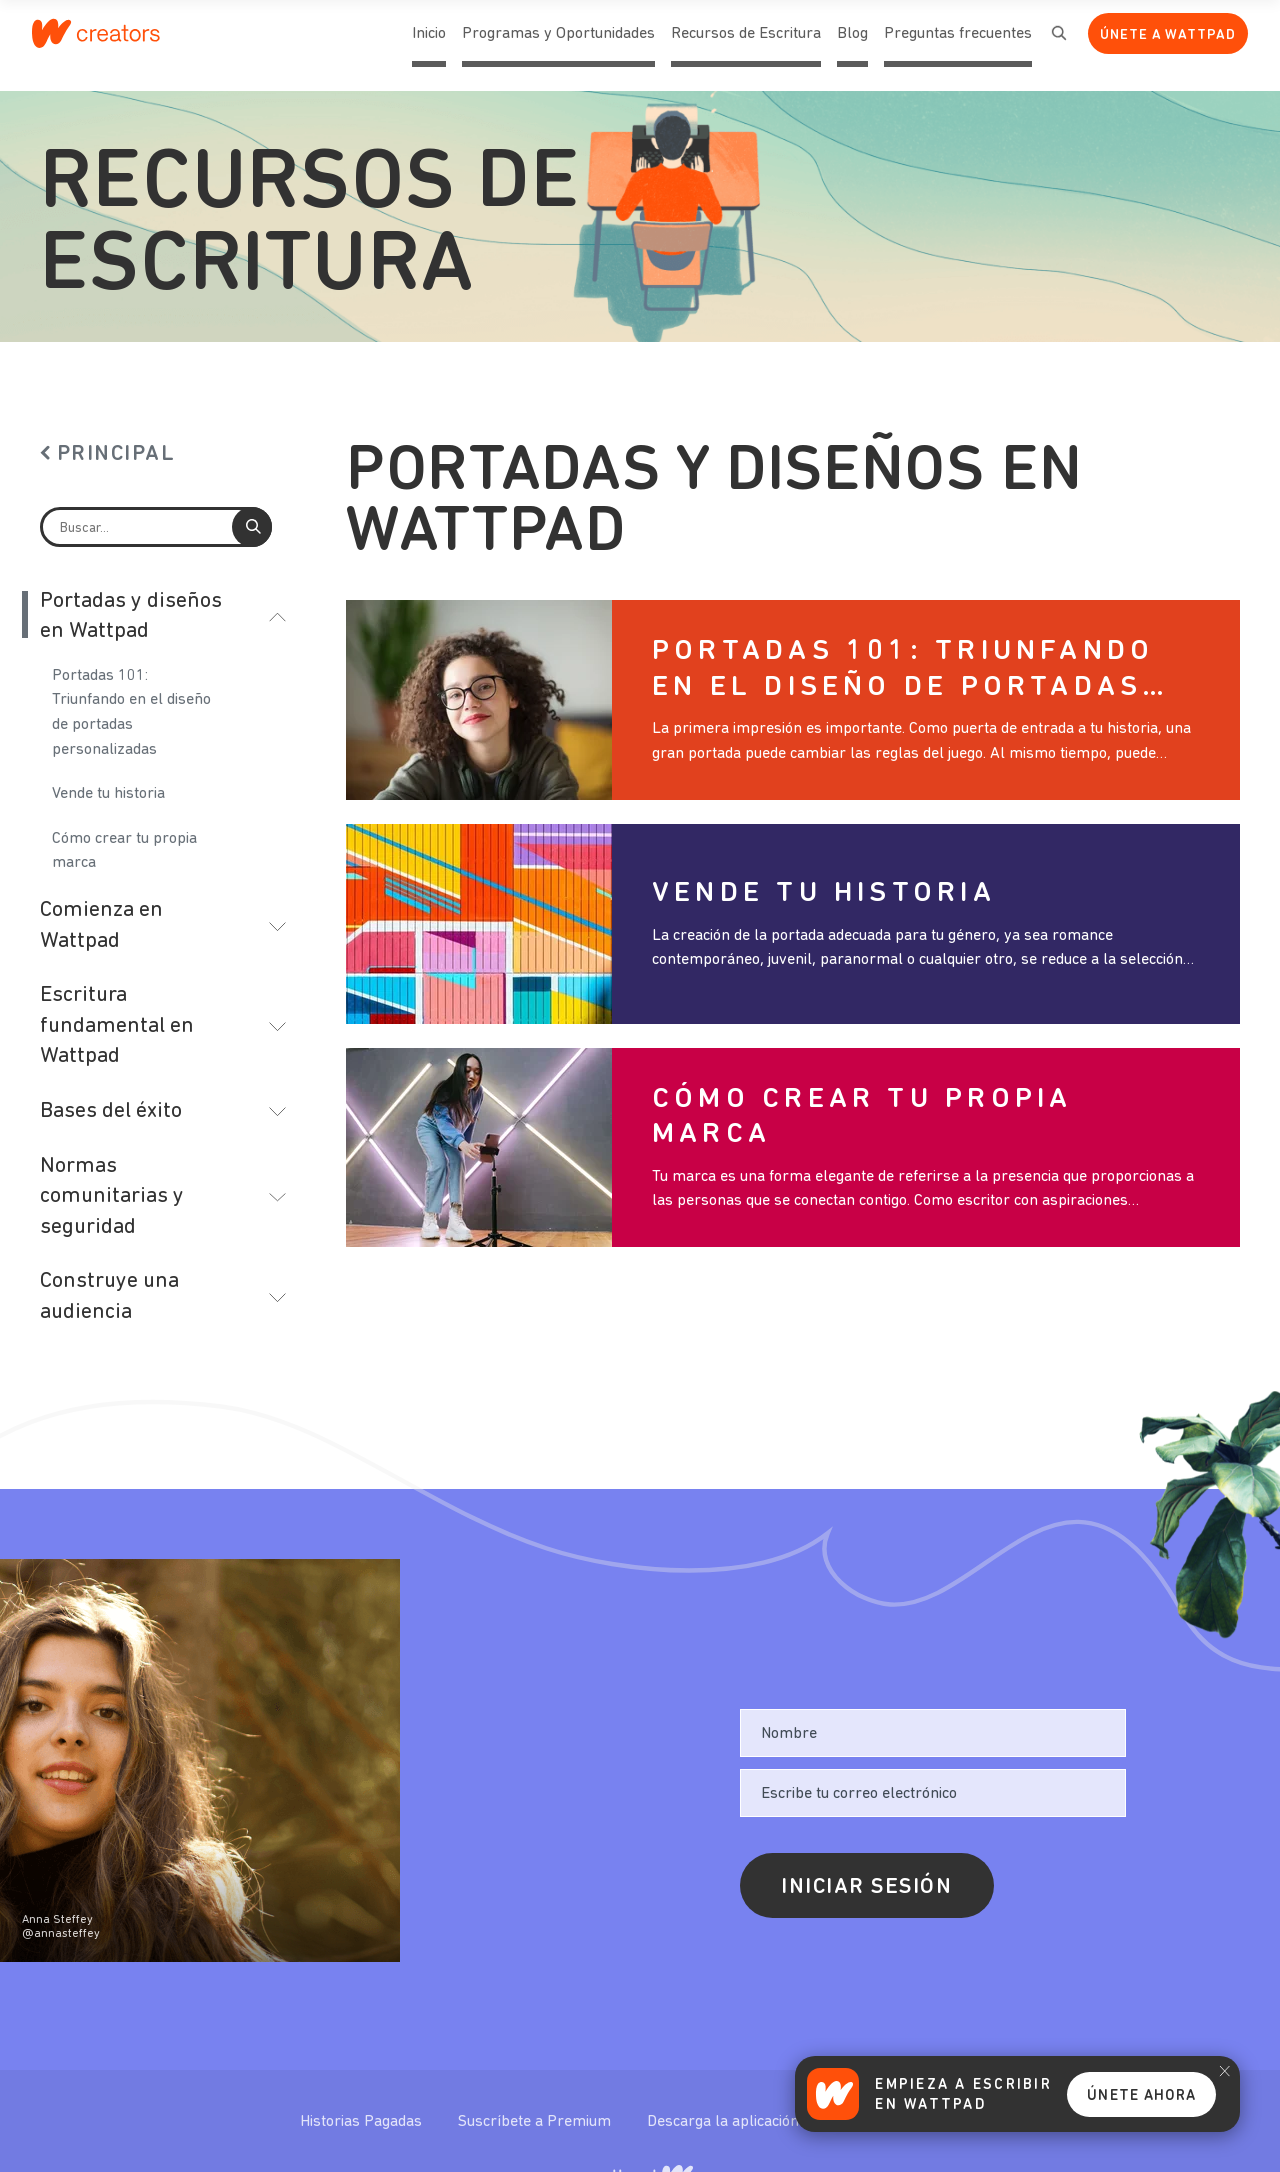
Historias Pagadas (363, 2122)
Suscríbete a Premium (536, 2122)
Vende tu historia (108, 794)
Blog (852, 46)
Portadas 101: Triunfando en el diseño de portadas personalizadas (131, 713)
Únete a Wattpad (1168, 35)
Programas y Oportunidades (558, 34)
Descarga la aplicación (725, 2122)
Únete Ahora (1141, 2096)
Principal (116, 454)
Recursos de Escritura (746, 34)
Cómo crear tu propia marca (124, 851)
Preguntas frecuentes (958, 46)
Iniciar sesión (867, 1887)
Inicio (429, 46)
